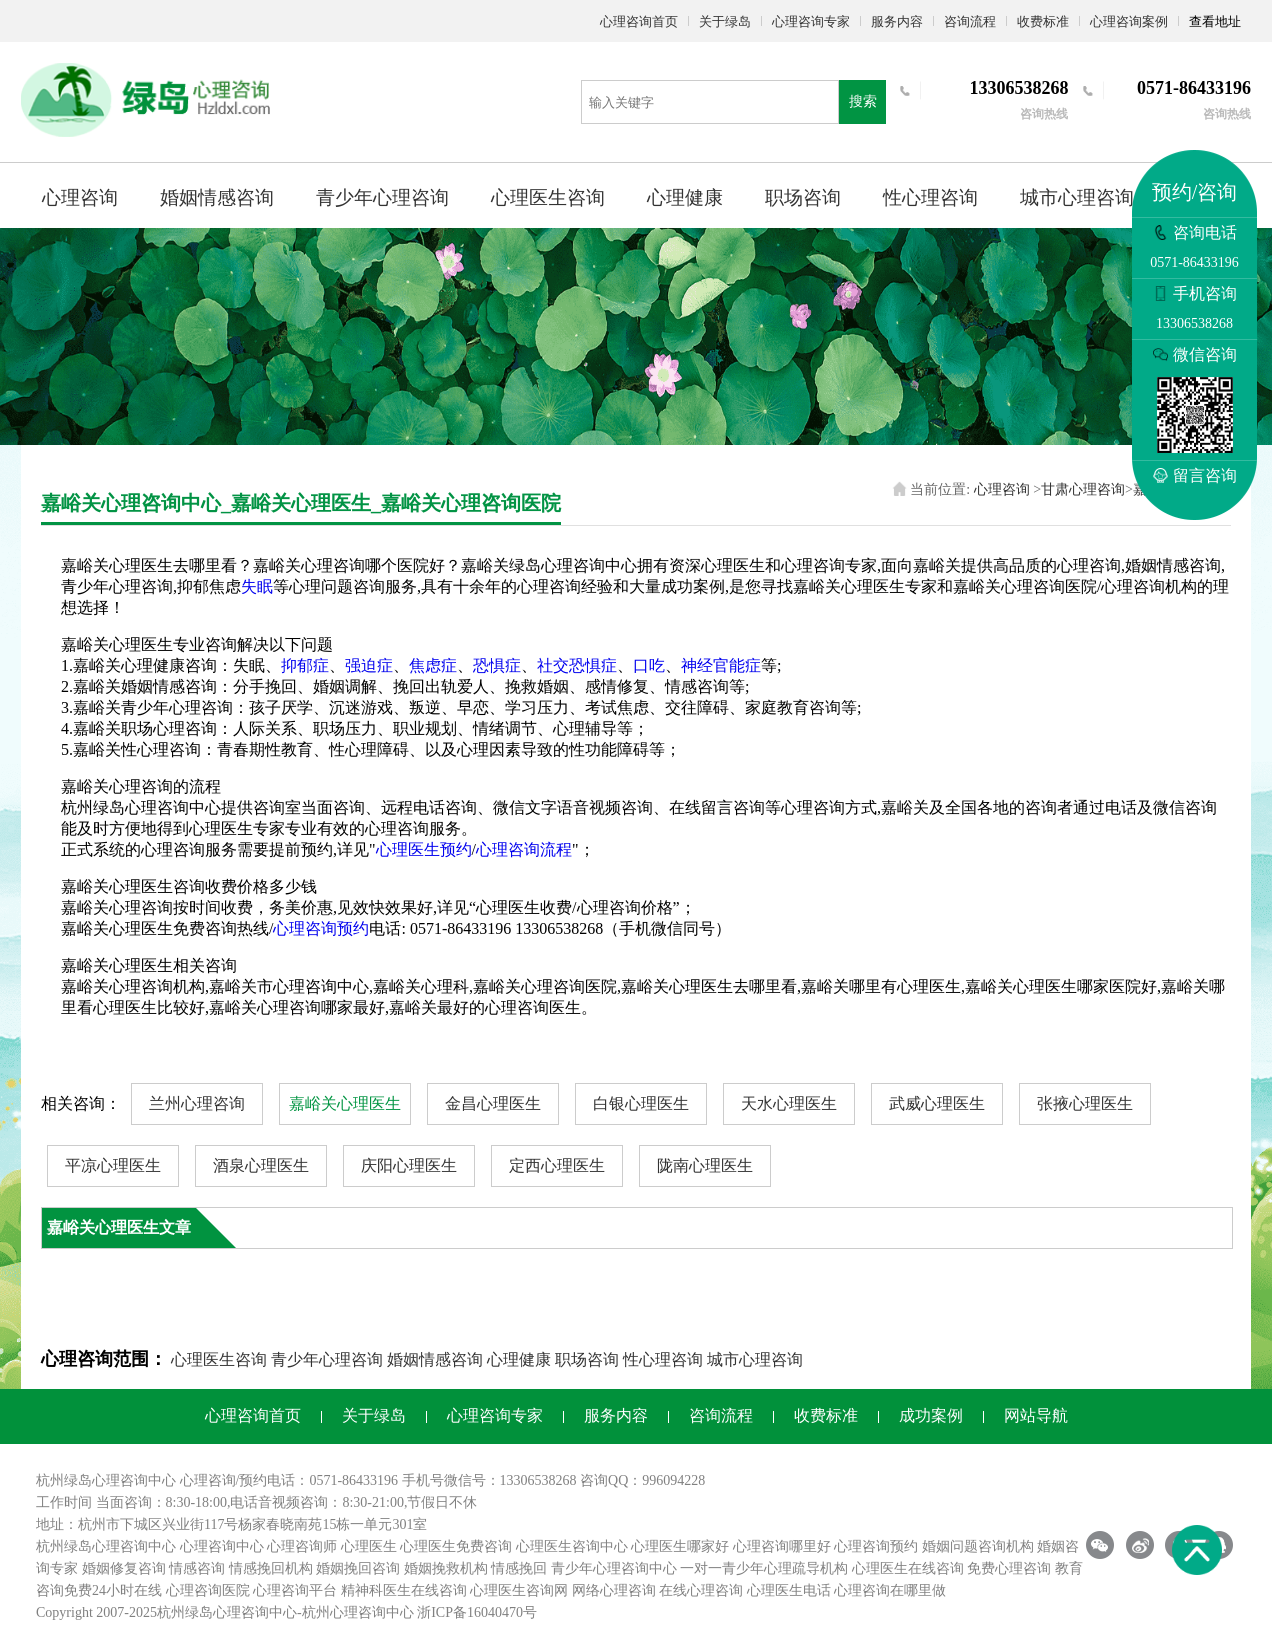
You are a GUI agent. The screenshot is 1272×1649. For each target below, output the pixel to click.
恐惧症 (497, 665)
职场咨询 (803, 197)
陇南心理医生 (705, 1165)
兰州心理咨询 (197, 1103)
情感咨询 (197, 1568)
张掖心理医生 (1085, 1103)
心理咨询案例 (1129, 21)
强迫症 (369, 665)
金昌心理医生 (493, 1103)
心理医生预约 (424, 849)
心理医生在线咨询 (908, 1568)
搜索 (863, 101)
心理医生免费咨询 (456, 1546)
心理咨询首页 (639, 21)
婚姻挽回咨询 (358, 1568)
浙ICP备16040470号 (477, 1612)
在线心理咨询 (701, 1590)
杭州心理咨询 (344, 1612)
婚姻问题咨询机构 (978, 1546)
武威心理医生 (937, 1103)
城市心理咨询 (1077, 197)
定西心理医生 (557, 1165)
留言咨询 (1195, 475)
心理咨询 (80, 197)
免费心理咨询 (1009, 1568)
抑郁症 (305, 665)
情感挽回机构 (271, 1568)
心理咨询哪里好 (782, 1546)
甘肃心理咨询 (1083, 489)
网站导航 (1036, 1415)
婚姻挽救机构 (446, 1568)
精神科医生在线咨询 (404, 1590)
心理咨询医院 (208, 1590)
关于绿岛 (725, 21)
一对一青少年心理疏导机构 (764, 1568)
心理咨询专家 (811, 21)
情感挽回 (519, 1568)
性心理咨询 (930, 197)
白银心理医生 (641, 1103)
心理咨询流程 (524, 849)
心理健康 (685, 197)
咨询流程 (970, 21)
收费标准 (1043, 21)
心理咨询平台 (295, 1590)
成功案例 (931, 1415)
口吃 (649, 665)
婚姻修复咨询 (124, 1568)
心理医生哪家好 (680, 1546)
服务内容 (897, 21)
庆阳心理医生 (409, 1165)
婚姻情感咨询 (217, 197)
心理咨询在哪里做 (890, 1590)
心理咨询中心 (222, 1546)
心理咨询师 (302, 1546)
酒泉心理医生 (261, 1165)
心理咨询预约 (321, 928)
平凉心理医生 (113, 1165)
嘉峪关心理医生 (345, 1103)
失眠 (257, 586)
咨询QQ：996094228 (642, 1480)
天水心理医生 (789, 1103)
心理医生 (369, 1546)
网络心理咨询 (614, 1590)
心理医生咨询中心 (572, 1546)
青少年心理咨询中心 (614, 1568)
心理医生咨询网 (519, 1590)
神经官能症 (721, 665)
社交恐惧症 (577, 665)
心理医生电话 (789, 1590)
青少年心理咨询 (382, 197)
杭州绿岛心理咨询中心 (106, 1546)
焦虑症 (433, 665)
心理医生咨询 (548, 197)
